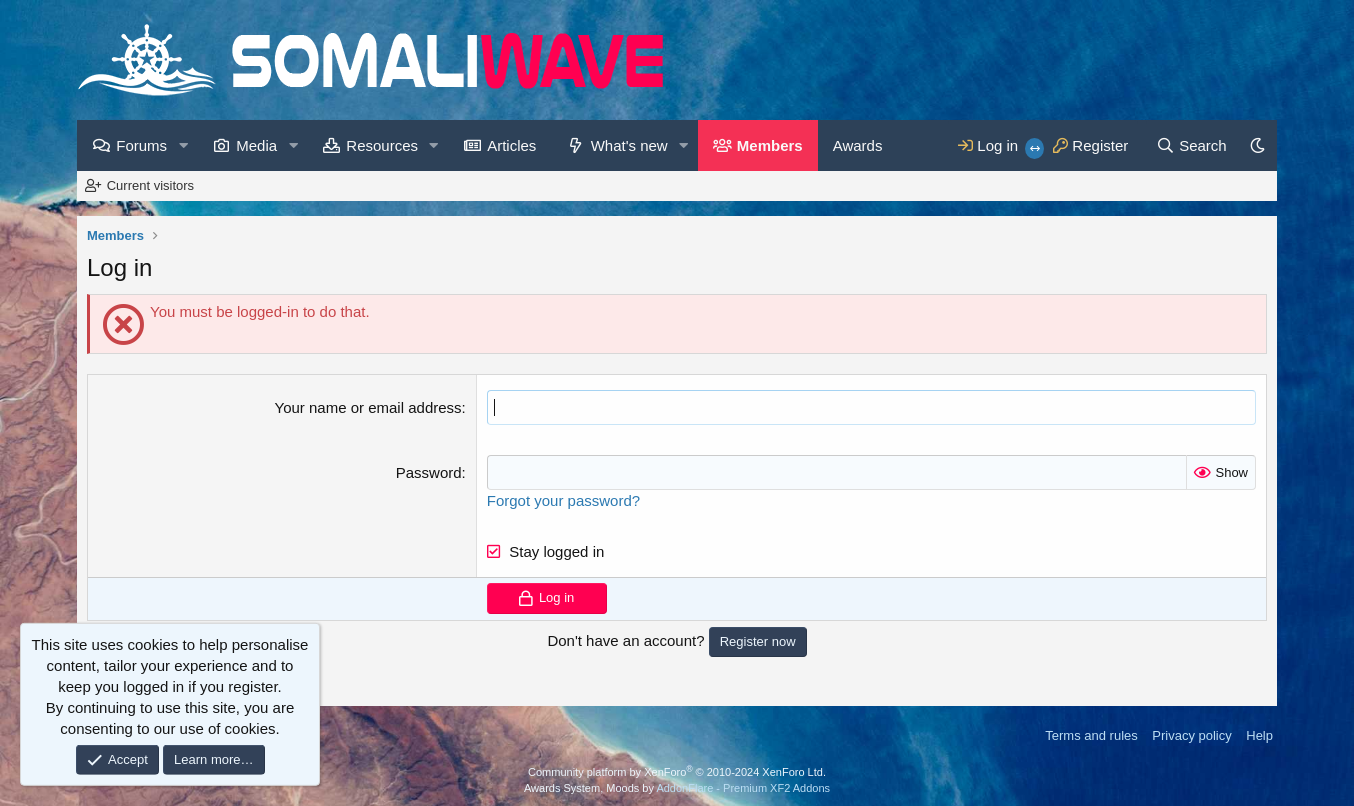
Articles (511, 145)
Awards (858, 145)
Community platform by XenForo (677, 772)
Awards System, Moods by (677, 788)
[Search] (1191, 145)
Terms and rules (1091, 735)
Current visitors (150, 185)
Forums (141, 145)
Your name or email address (368, 407)
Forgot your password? (563, 500)
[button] (183, 145)
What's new (629, 145)
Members (770, 145)
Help (1259, 735)
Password (429, 472)
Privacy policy (1191, 735)
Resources (382, 145)
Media (256, 145)
